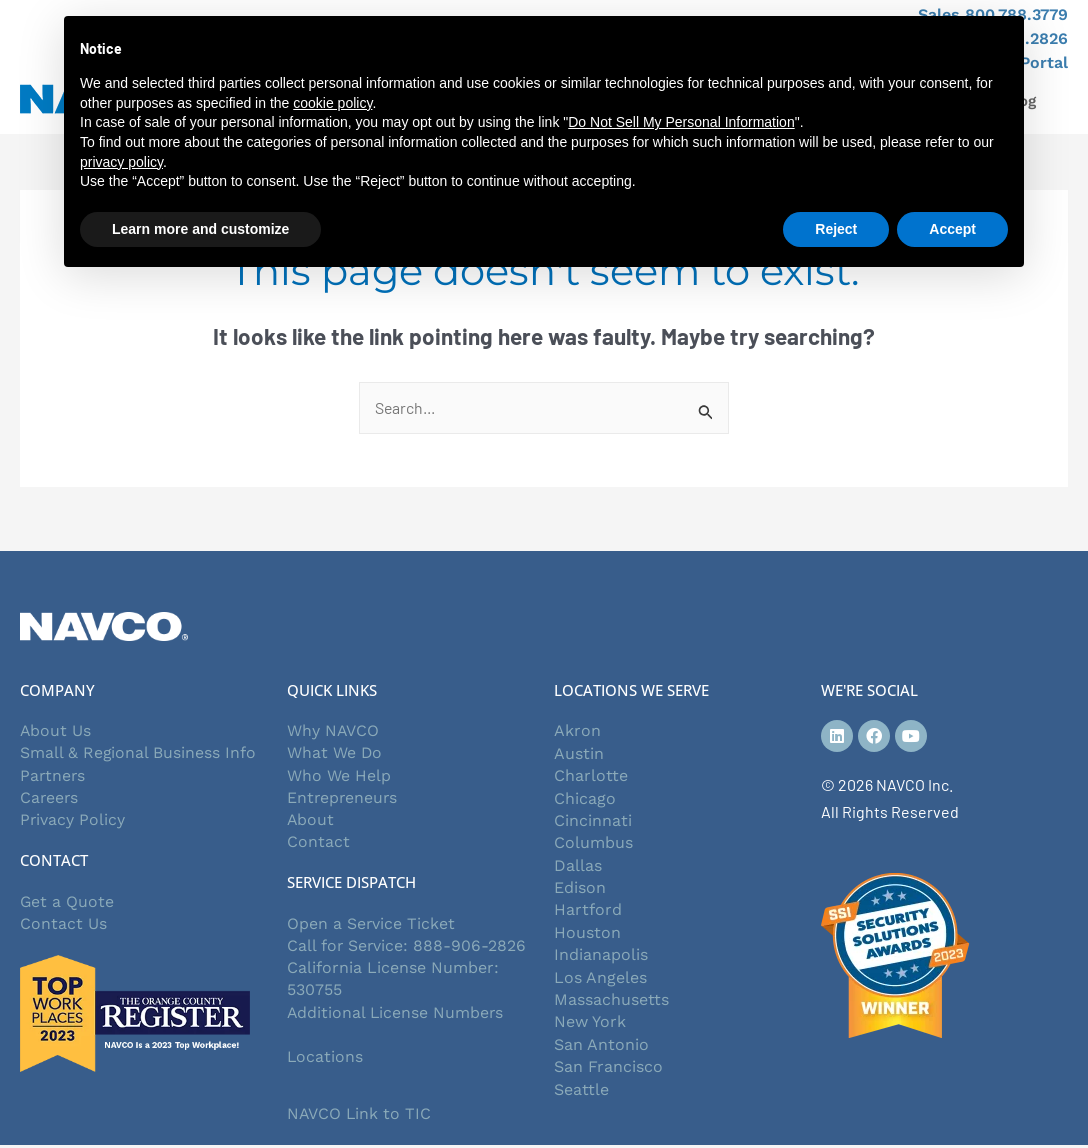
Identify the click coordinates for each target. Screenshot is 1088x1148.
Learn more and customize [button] (200, 229)
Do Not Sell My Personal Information (681, 122)
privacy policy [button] (121, 162)
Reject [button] (836, 229)
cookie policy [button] (332, 103)
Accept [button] (952, 229)
